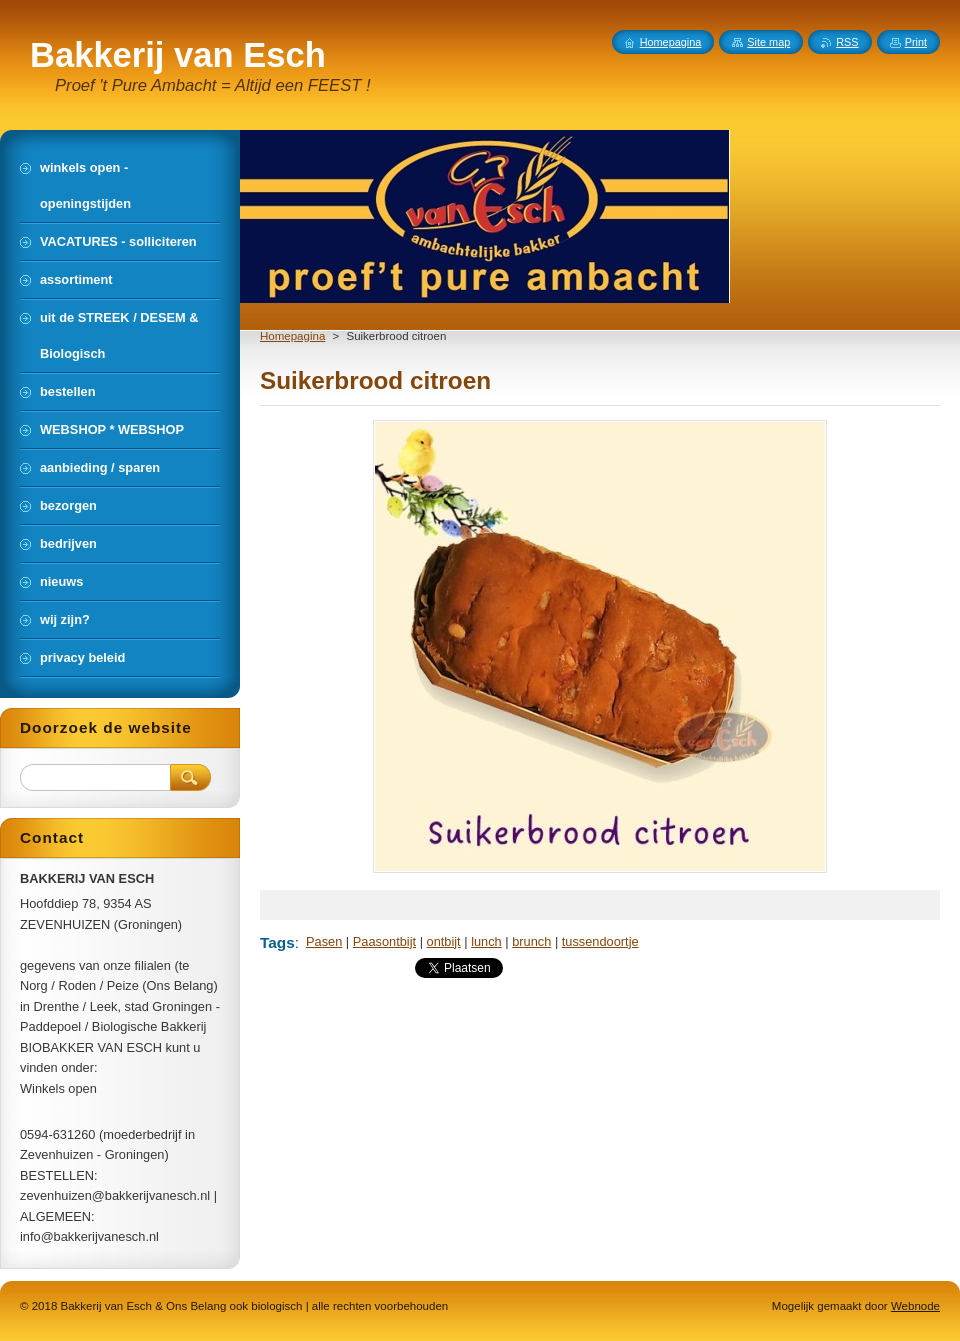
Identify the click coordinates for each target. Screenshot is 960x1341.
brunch (531, 941)
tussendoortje (600, 941)
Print (916, 42)
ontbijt (444, 941)
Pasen (324, 941)
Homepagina (292, 336)
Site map (768, 42)
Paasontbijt (384, 941)
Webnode (915, 1306)
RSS (847, 42)
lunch (486, 941)
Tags (277, 942)
